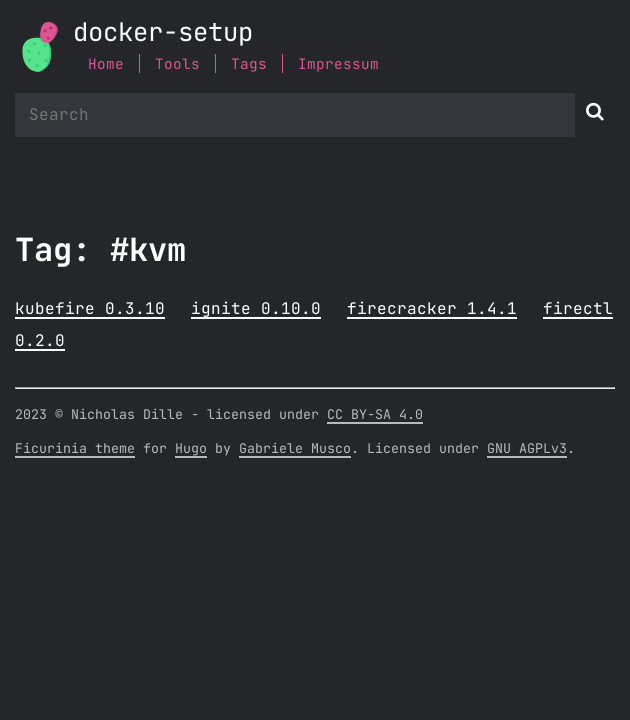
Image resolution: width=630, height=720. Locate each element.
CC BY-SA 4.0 (375, 415)
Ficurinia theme (75, 449)
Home (106, 64)
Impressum (338, 64)
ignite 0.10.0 (256, 309)
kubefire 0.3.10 (90, 309)
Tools (177, 64)
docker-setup (163, 33)
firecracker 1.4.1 (432, 309)
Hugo (191, 449)
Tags (249, 64)
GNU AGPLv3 (527, 449)
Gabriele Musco (295, 449)
